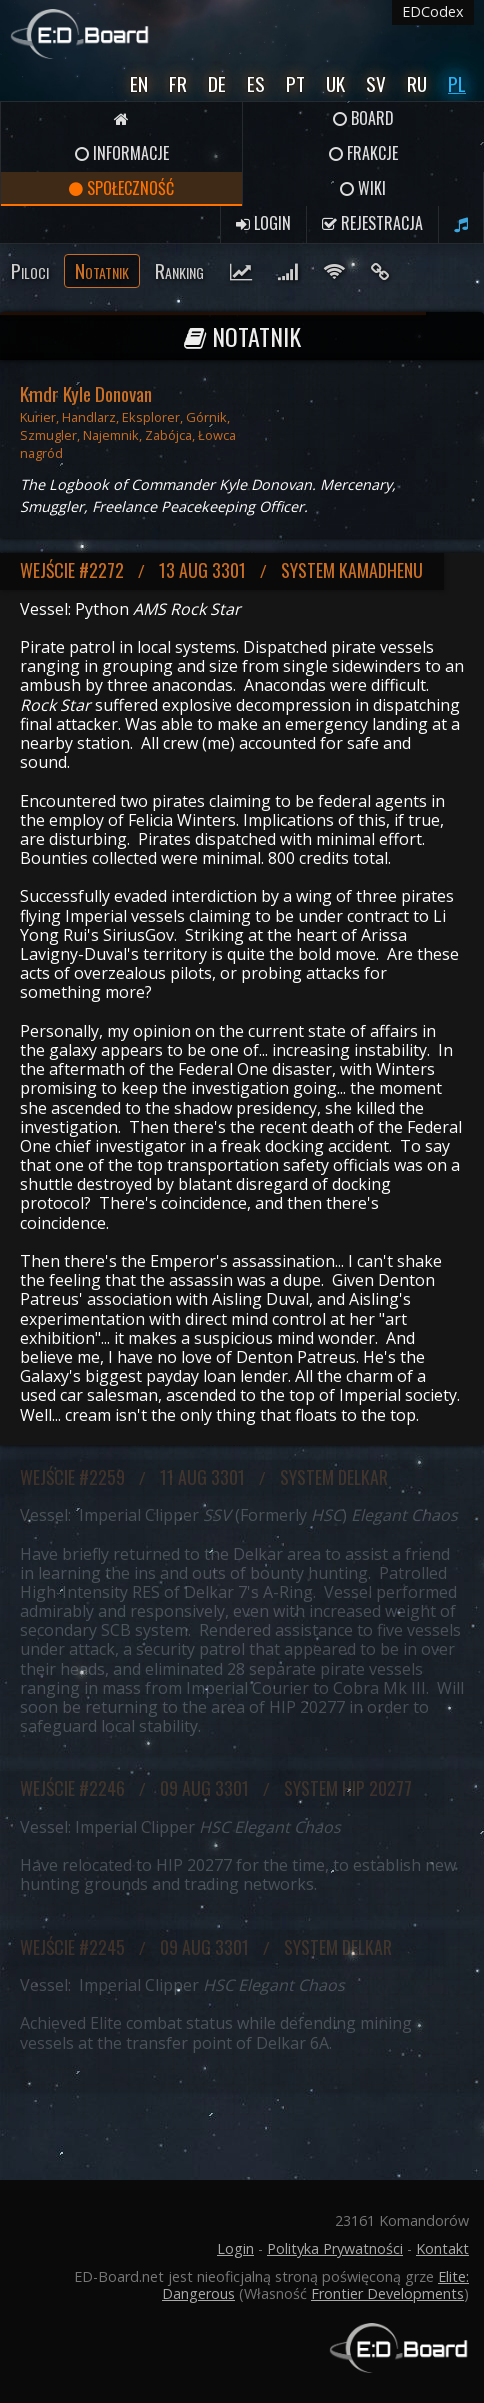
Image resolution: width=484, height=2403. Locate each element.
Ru (417, 83)
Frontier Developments (387, 2293)
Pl (457, 83)
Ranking (179, 270)
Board (363, 118)
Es (256, 83)
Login (263, 223)
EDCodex (433, 11)
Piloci (30, 270)
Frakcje (363, 153)
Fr (178, 83)
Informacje (122, 153)
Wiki (363, 188)
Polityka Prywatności (335, 2248)
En (139, 83)
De (217, 83)
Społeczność (121, 188)
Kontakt (442, 2248)
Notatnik (102, 270)
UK (335, 83)
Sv (376, 83)
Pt (295, 83)
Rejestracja (372, 223)
